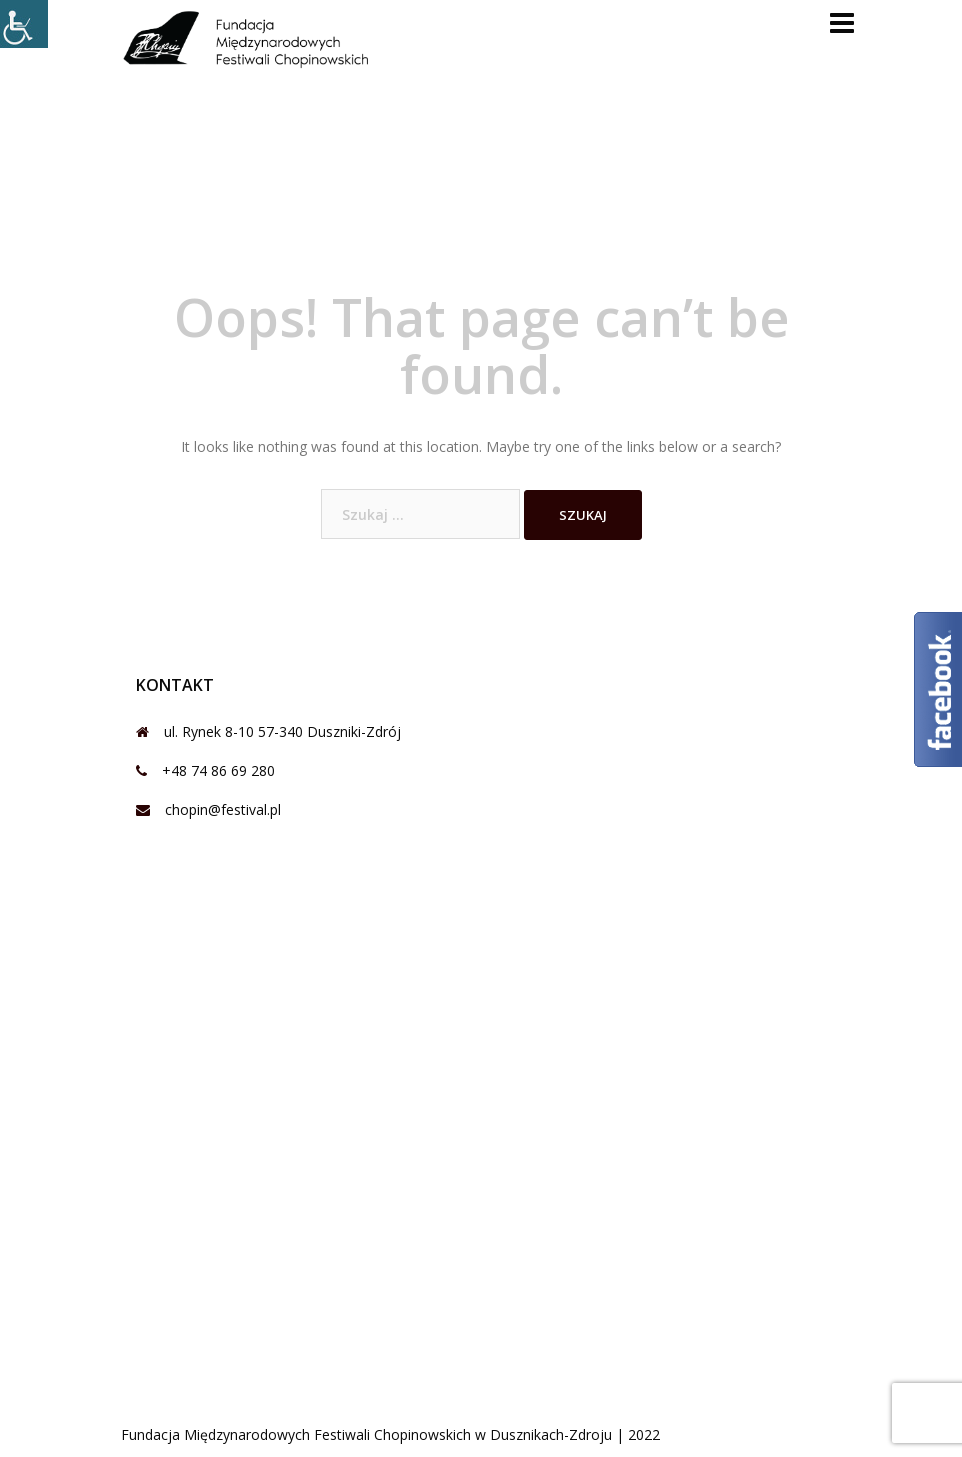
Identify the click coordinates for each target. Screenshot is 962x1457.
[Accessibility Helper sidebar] (24, 24)
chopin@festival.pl (223, 809)
